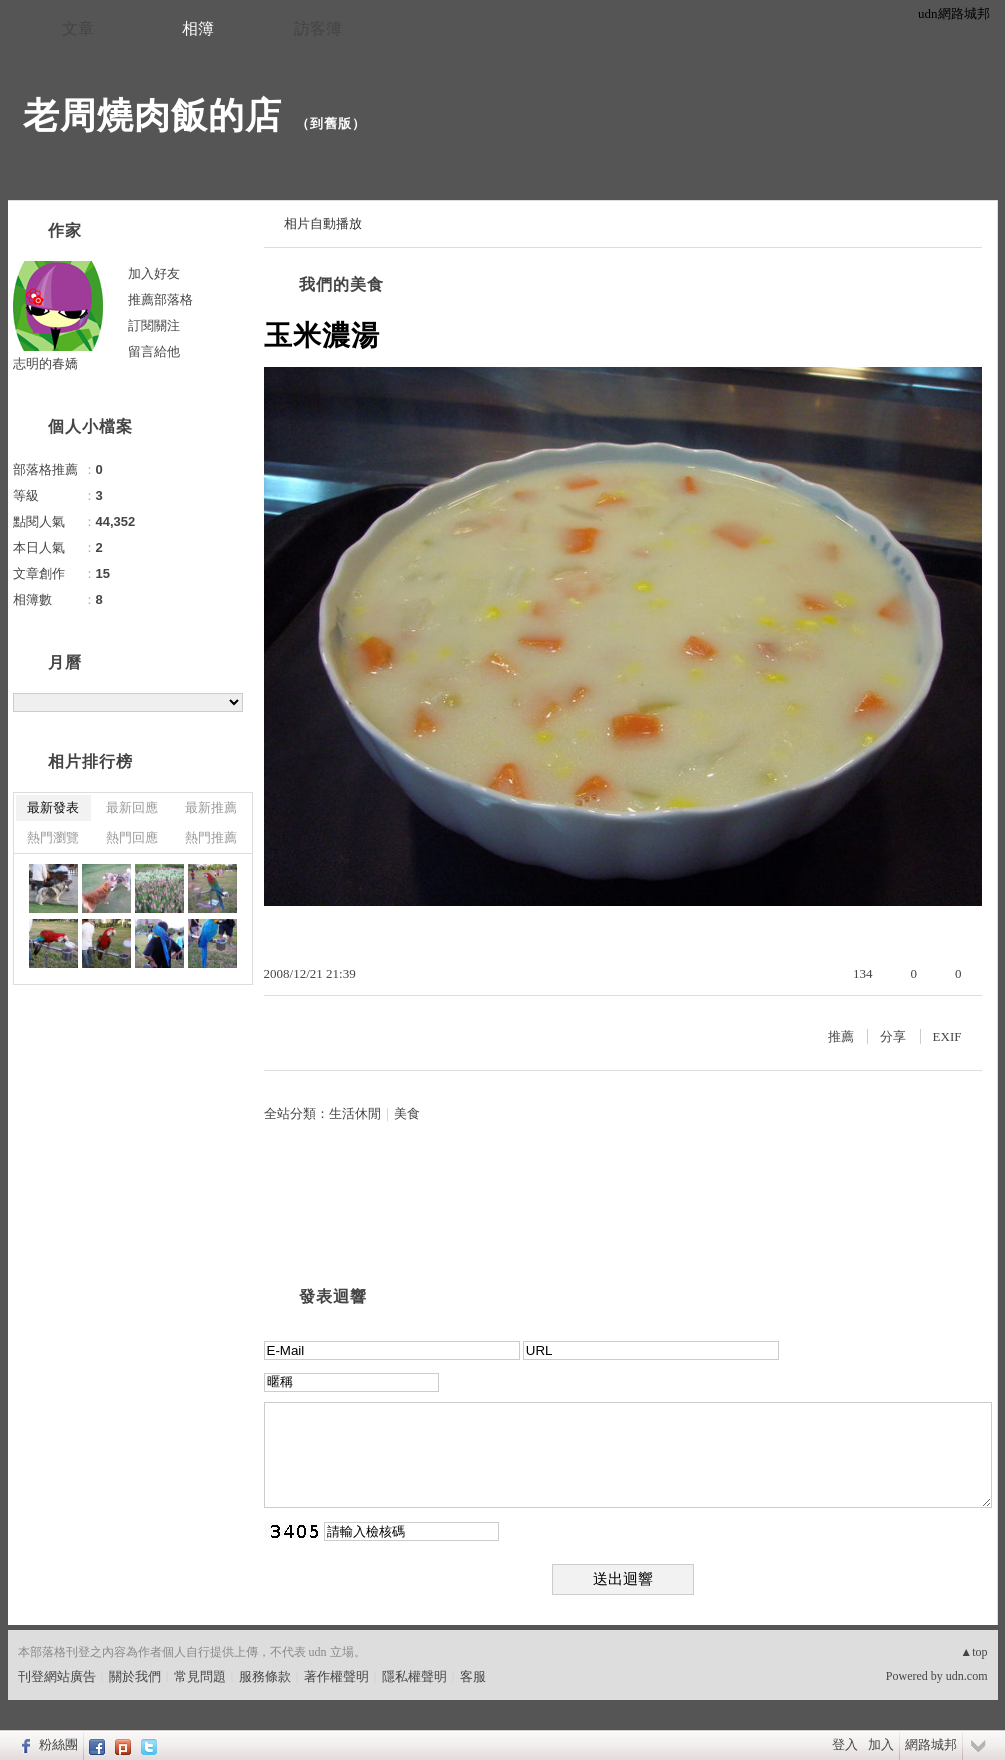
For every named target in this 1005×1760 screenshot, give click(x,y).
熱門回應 (132, 837)
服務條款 (265, 1676)
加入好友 (154, 273)
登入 (845, 1744)
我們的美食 (341, 284)
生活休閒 (355, 1113)
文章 (78, 28)
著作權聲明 (336, 1676)
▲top (973, 1652)
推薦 (841, 1036)
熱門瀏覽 (53, 837)
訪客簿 (318, 28)
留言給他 (154, 351)
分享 (893, 1036)
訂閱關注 (154, 325)
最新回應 (132, 807)
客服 (473, 1676)
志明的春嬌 (45, 363)
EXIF (947, 1036)
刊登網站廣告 (57, 1676)
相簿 (198, 28)
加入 (881, 1744)
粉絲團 (58, 1744)
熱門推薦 (211, 837)
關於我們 (135, 1676)
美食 (407, 1113)
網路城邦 (931, 1744)
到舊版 (331, 123)
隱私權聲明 (414, 1676)
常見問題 (200, 1676)
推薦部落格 (160, 299)
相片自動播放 (323, 223)
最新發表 (53, 807)
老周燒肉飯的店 (152, 115)
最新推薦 (211, 807)
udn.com (967, 1676)
